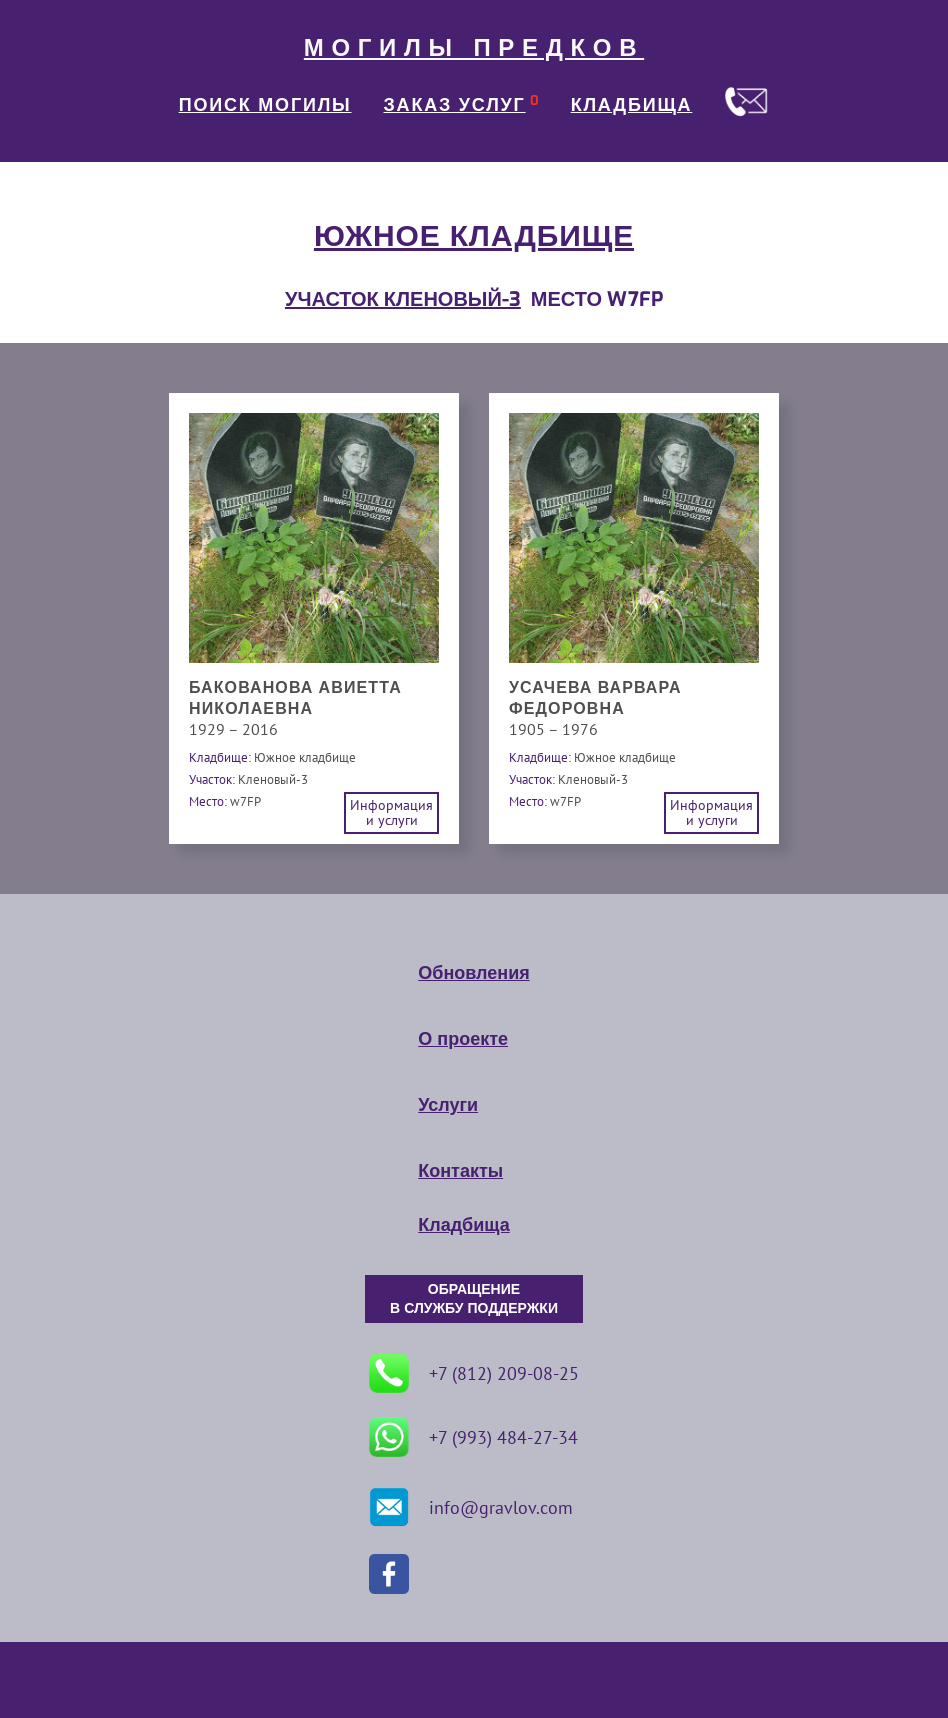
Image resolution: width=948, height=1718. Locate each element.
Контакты (460, 1171)
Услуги (448, 1105)
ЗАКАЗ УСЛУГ (455, 105)
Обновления (473, 973)
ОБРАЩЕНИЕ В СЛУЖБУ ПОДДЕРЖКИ (474, 1299)
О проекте (463, 1039)
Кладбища (463, 1225)
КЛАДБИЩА (632, 105)
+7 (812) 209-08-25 (474, 1373)
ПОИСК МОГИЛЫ (265, 105)
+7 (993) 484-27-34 (473, 1437)
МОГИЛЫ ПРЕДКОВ (474, 48)
